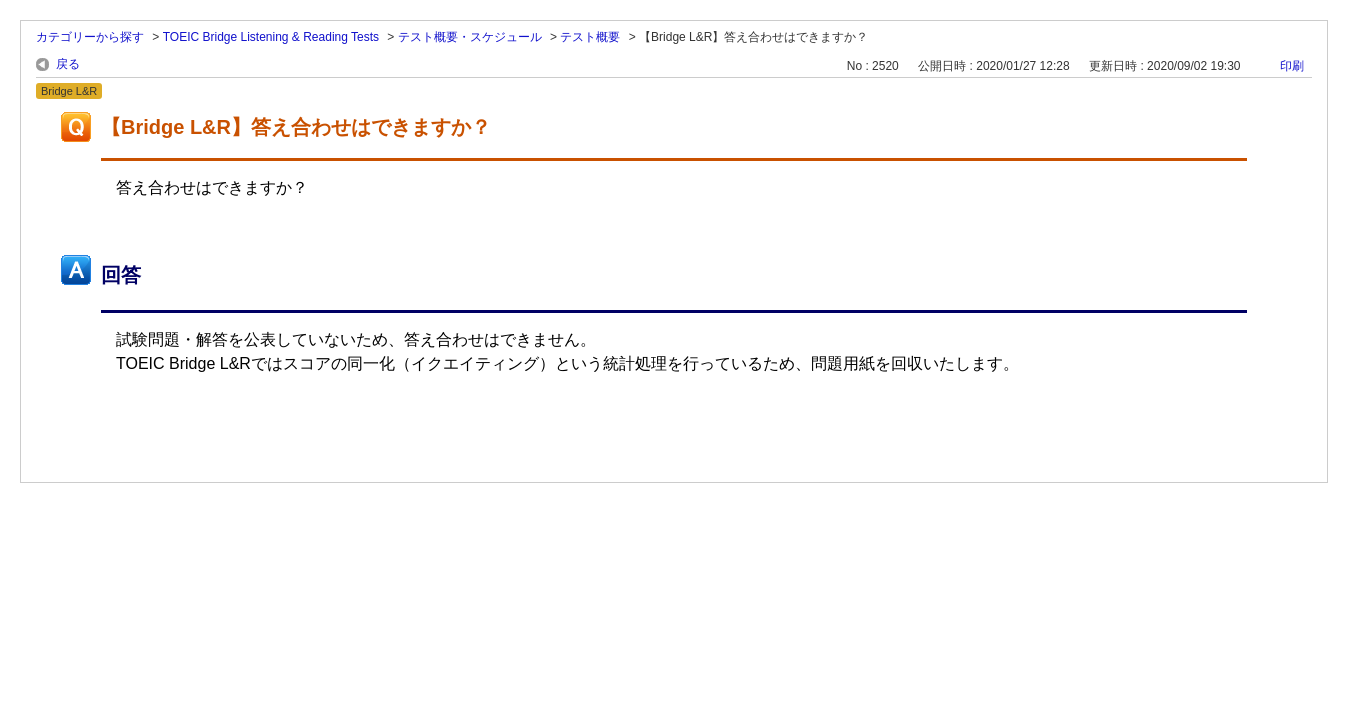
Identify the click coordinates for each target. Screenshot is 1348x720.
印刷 (1292, 66)
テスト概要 (590, 37)
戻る (68, 64)
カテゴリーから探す (90, 37)
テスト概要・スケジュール (470, 37)
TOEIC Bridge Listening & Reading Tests (271, 37)
